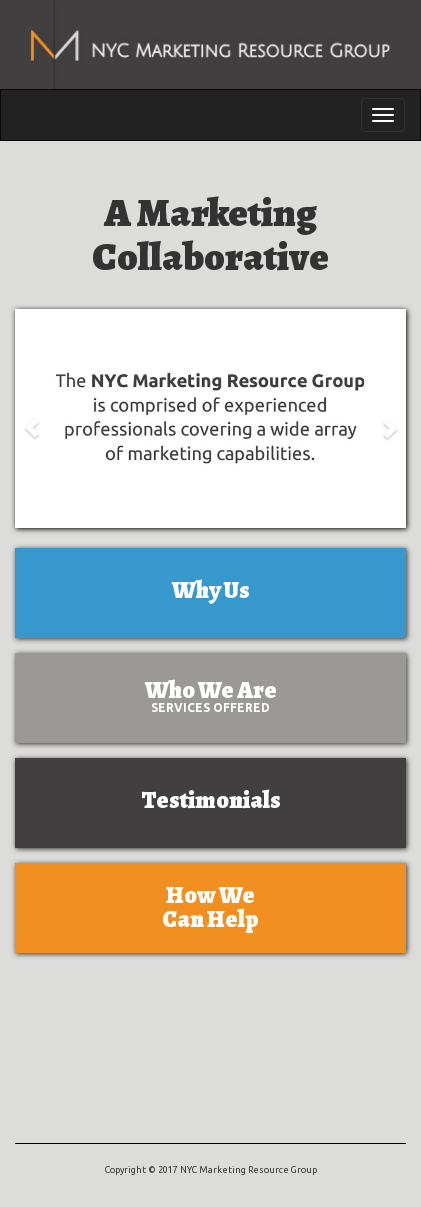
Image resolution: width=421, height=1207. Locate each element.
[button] (31, 418)
